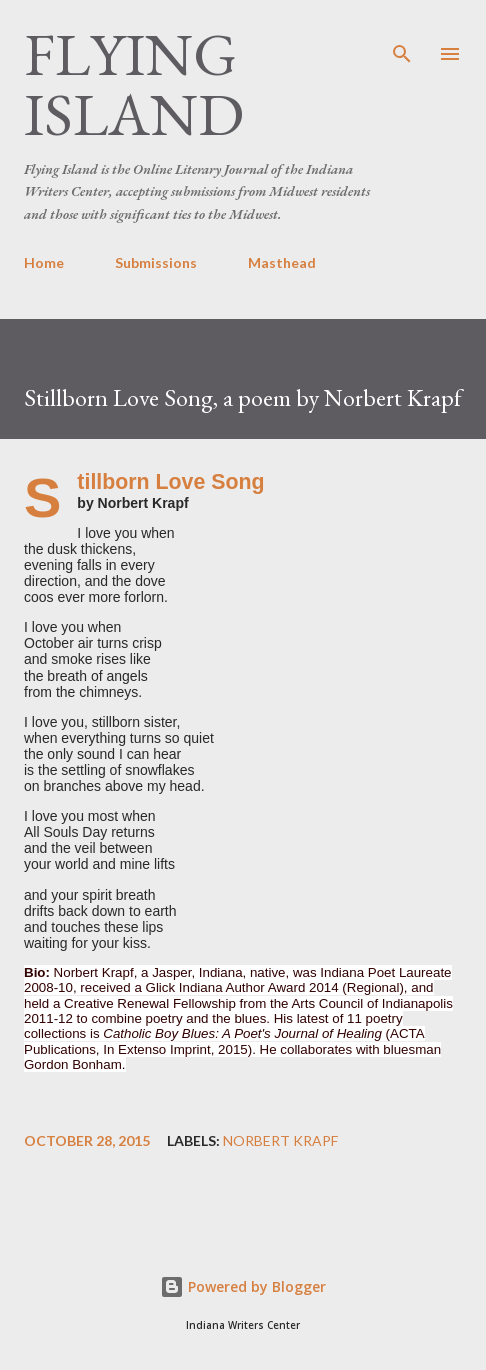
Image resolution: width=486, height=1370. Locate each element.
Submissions (156, 262)
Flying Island (134, 84)
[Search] (402, 36)
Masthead (282, 262)
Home (44, 262)
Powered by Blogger (243, 1286)
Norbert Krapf (280, 1141)
